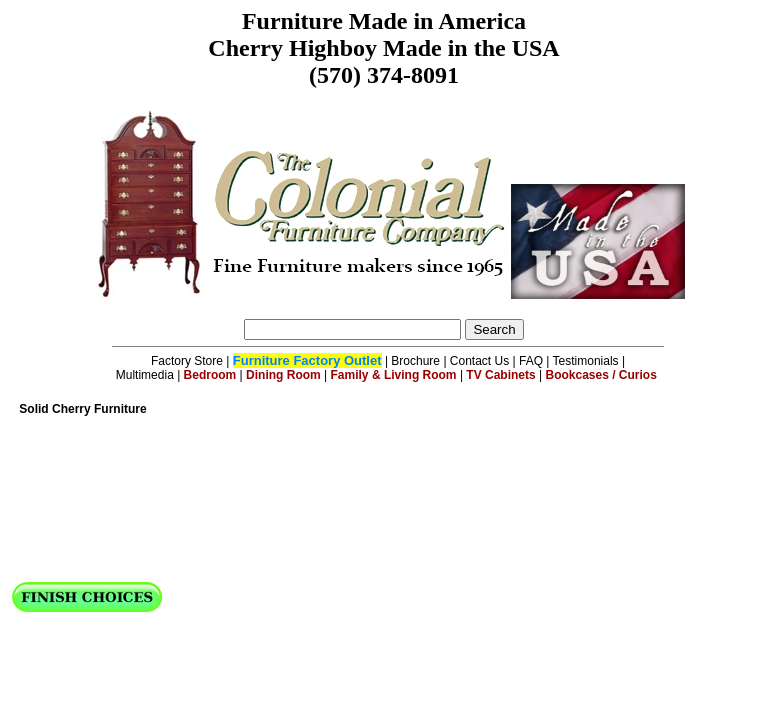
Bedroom (210, 375)
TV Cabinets (500, 375)
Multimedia (145, 375)
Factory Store (187, 361)
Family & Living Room (394, 375)
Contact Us (479, 361)
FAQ (531, 361)
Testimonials (586, 361)
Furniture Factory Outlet (307, 360)
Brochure (415, 361)
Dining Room (283, 375)
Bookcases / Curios (601, 375)
